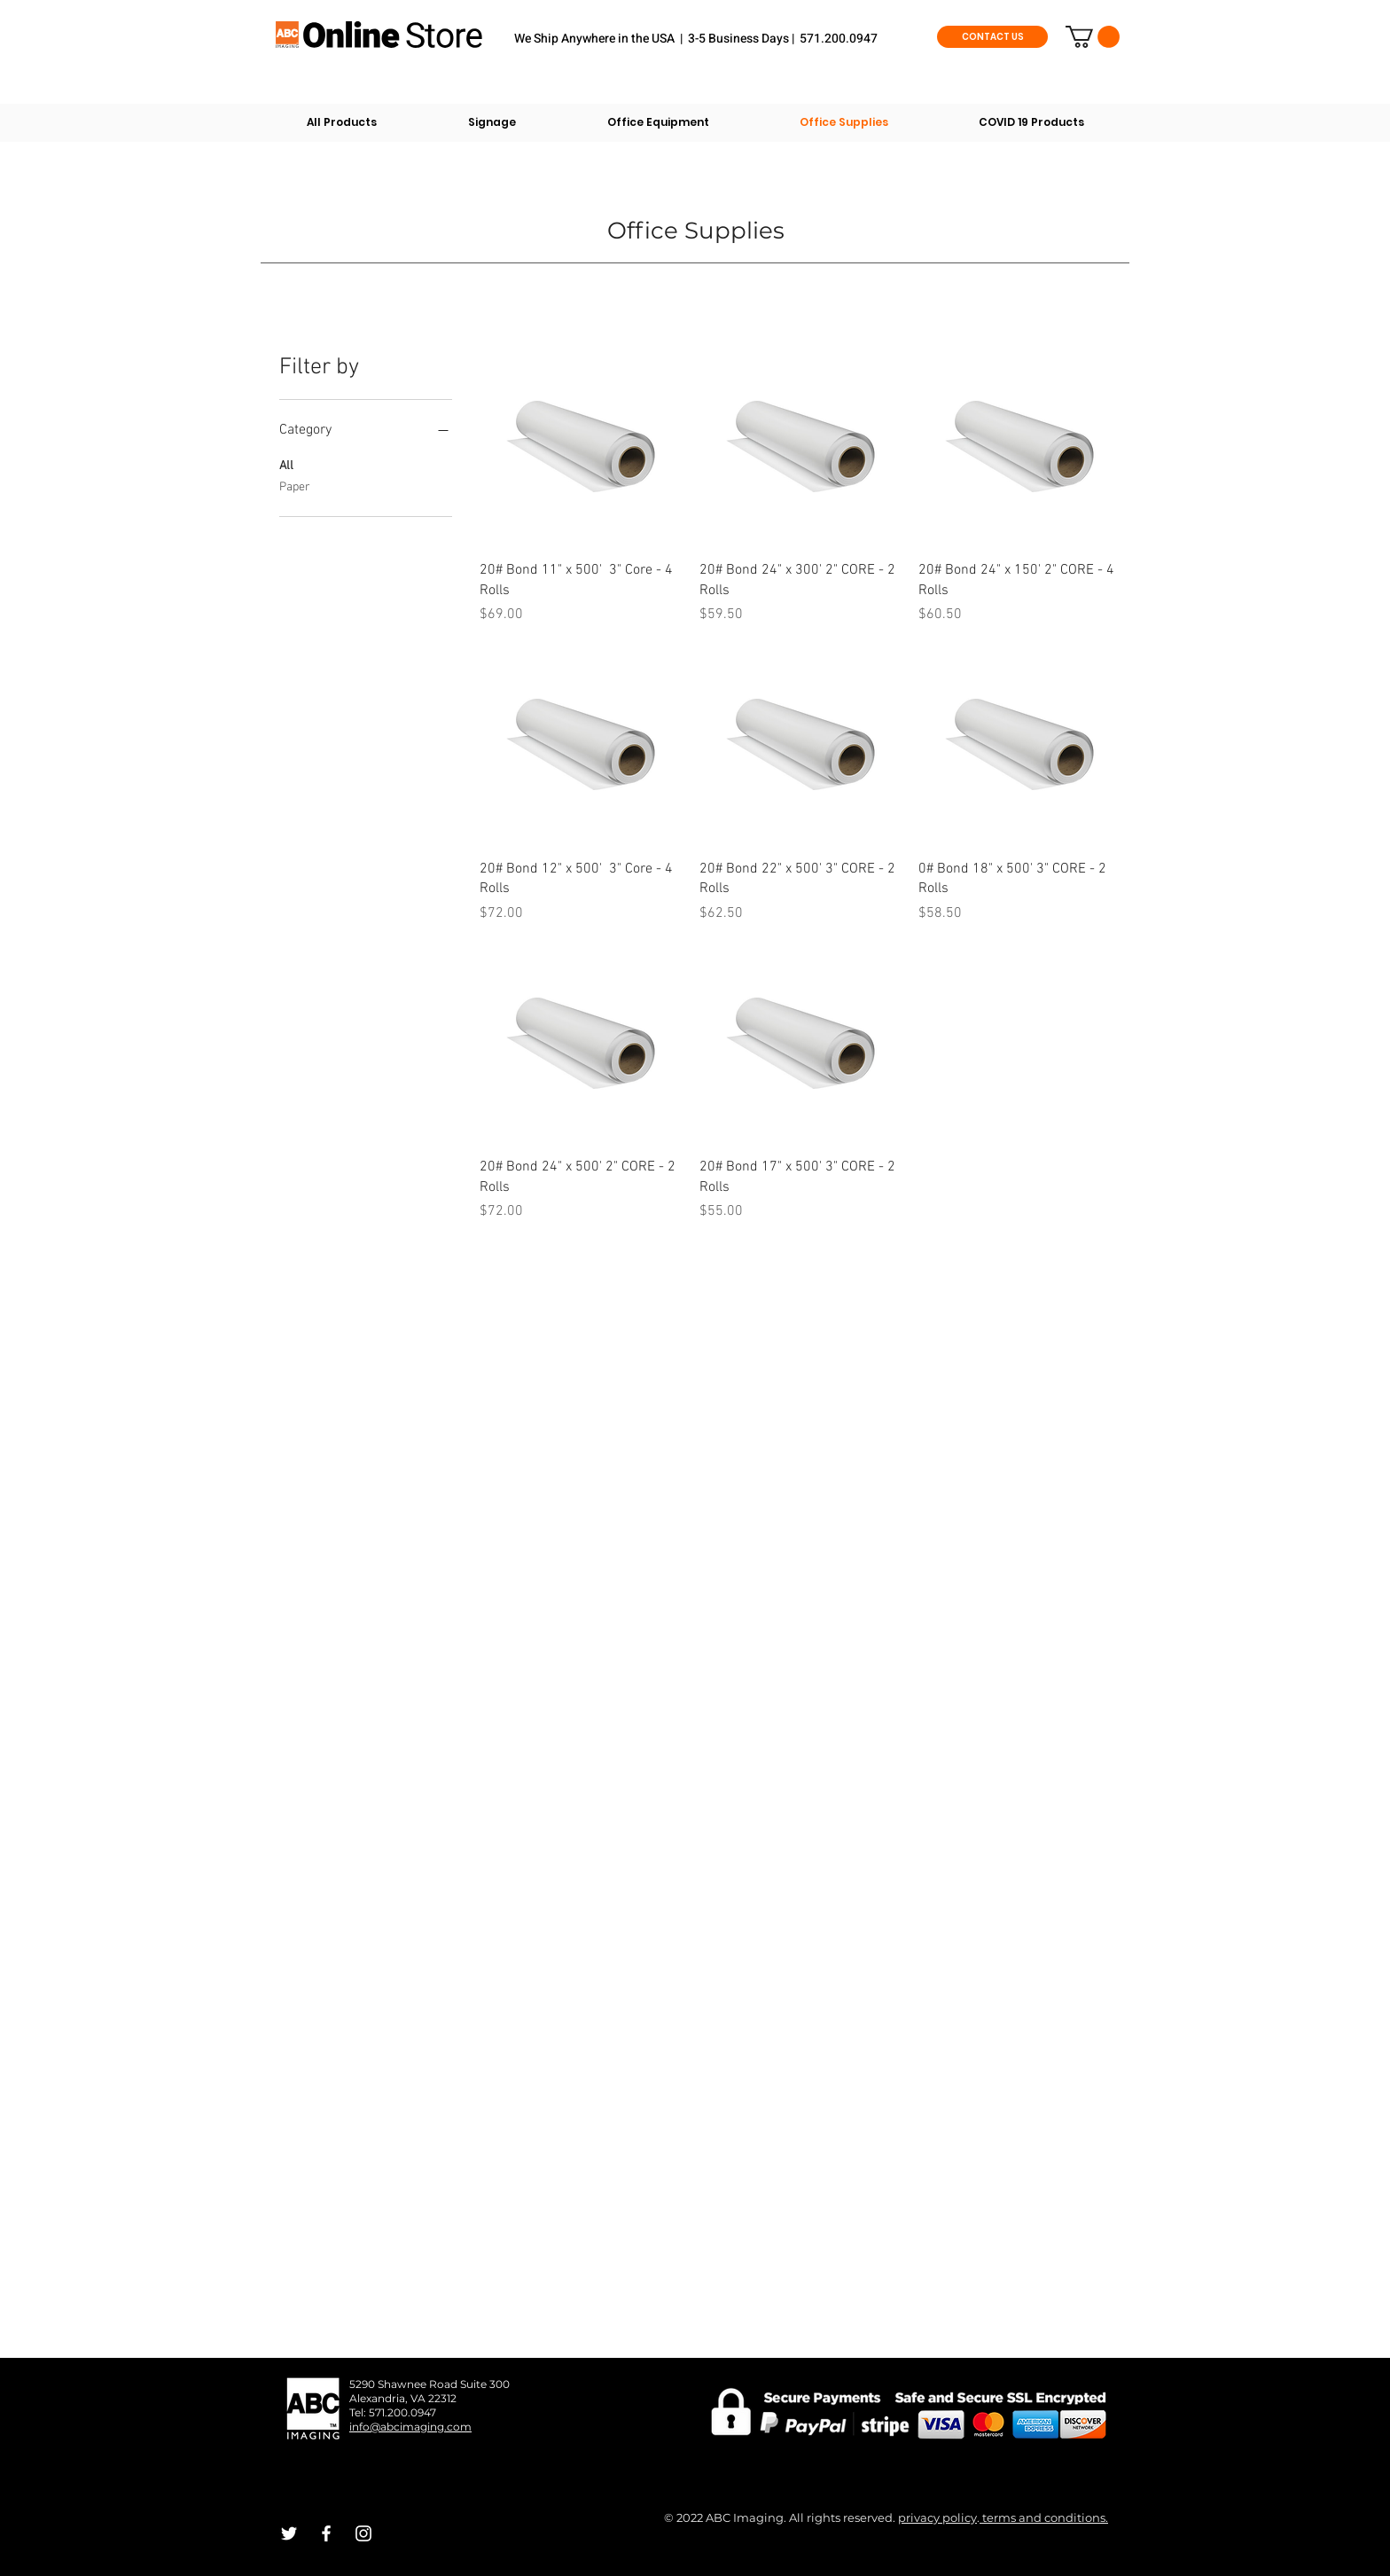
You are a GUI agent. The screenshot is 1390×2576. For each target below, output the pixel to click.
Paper (294, 486)
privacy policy (937, 2517)
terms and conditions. (1044, 2517)
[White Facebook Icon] (326, 2533)
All (286, 465)
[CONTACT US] (992, 37)
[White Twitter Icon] (289, 2533)
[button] (1093, 37)
